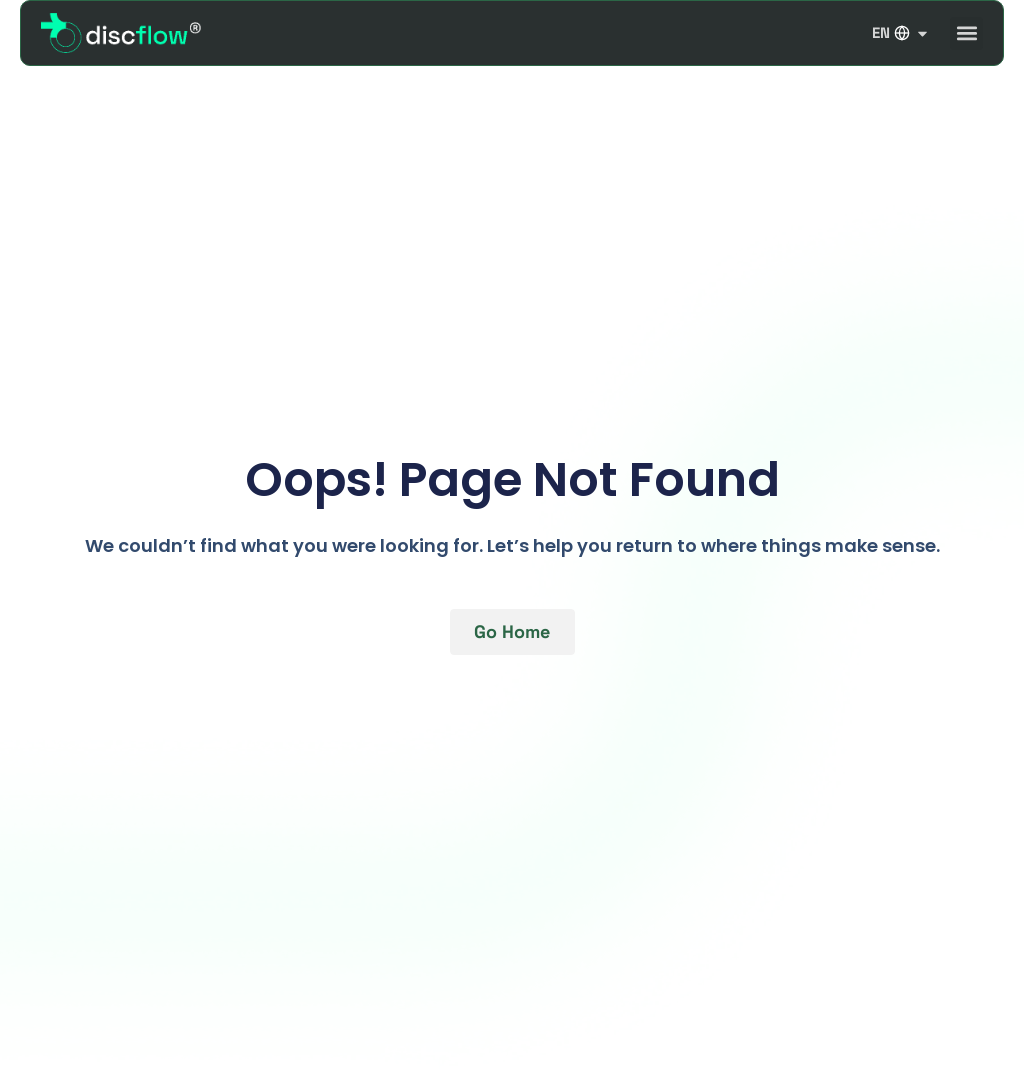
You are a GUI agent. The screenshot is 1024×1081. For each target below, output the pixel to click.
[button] (966, 33)
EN (901, 33)
